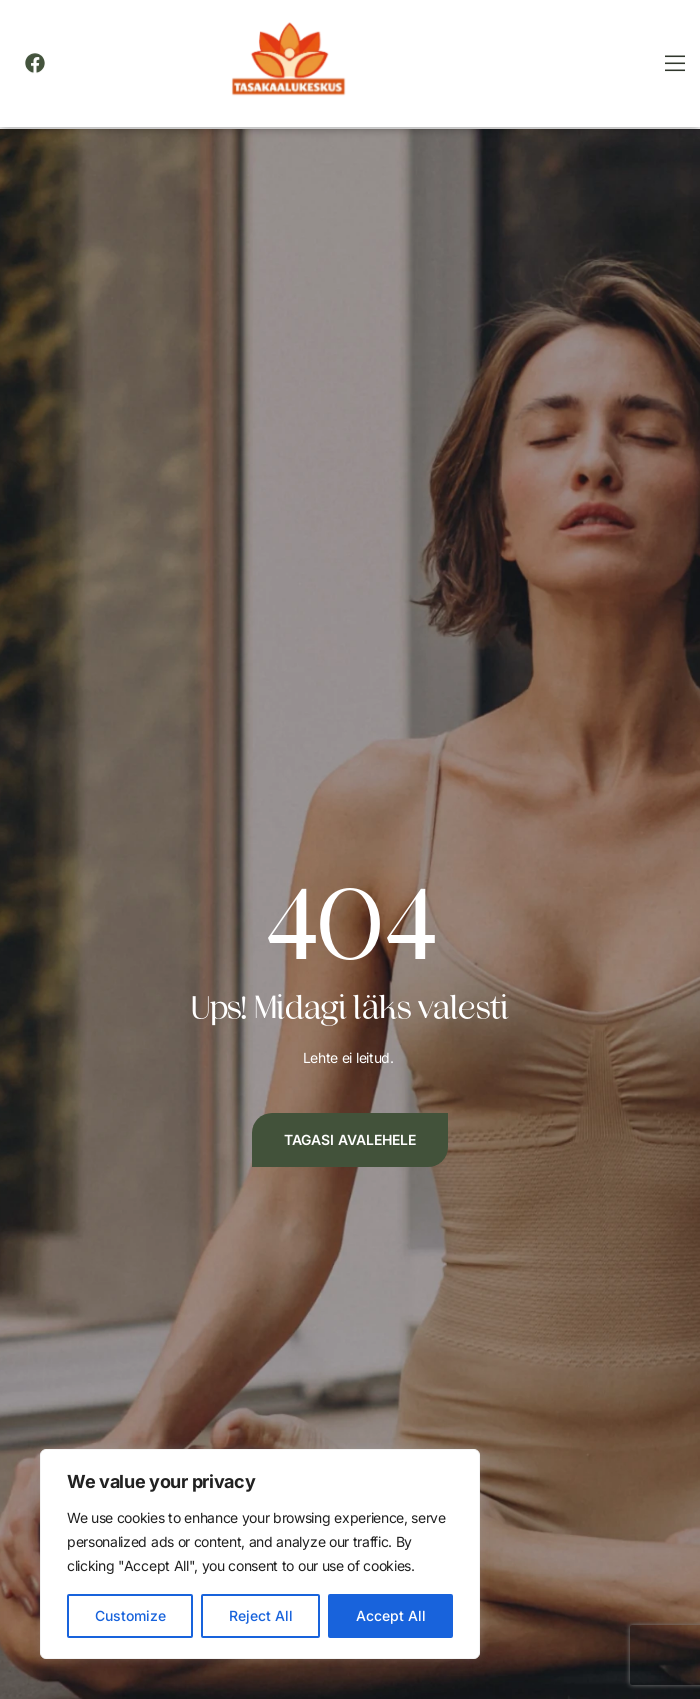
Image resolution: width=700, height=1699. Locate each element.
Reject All (261, 1615)
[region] (260, 1554)
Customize (130, 1615)
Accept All (391, 1615)
